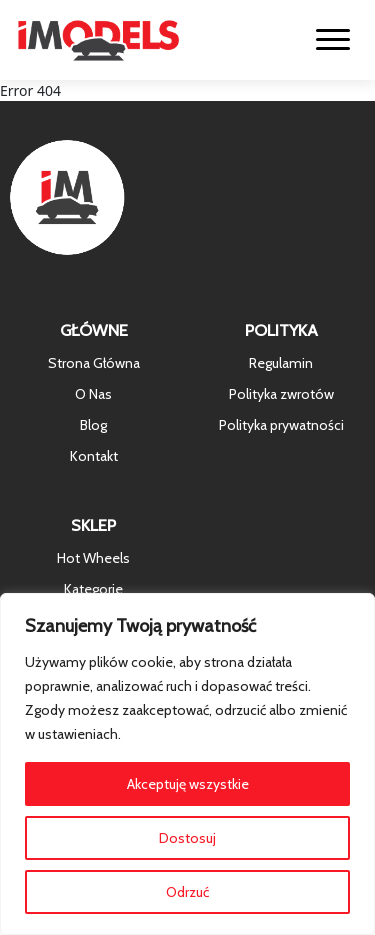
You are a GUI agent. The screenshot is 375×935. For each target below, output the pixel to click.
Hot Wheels (93, 558)
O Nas (93, 394)
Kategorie (93, 589)
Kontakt (94, 456)
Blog (93, 425)
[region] (187, 764)
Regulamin (281, 363)
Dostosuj (187, 838)
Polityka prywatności (281, 425)
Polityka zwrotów (281, 394)
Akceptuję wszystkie (188, 784)
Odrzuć (187, 892)
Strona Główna (94, 363)
